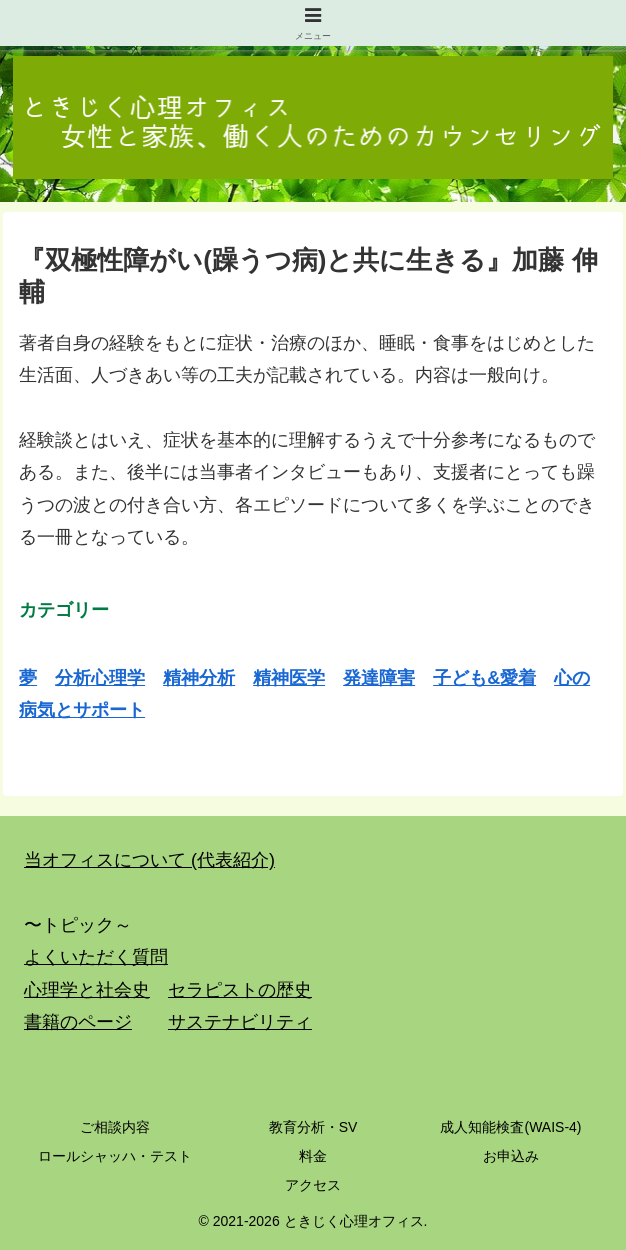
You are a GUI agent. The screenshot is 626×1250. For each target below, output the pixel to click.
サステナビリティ (240, 1022)
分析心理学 (100, 678)
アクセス (313, 1185)
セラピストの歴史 (240, 990)
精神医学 (289, 678)
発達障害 (379, 678)
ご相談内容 (115, 1127)
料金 (313, 1156)
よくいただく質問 (96, 957)
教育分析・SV (313, 1127)
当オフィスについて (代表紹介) (149, 860)
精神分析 (199, 678)
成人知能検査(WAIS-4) (510, 1127)
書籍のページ (78, 1022)
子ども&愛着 (484, 678)
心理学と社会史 (87, 990)
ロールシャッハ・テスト (115, 1156)
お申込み (511, 1156)
